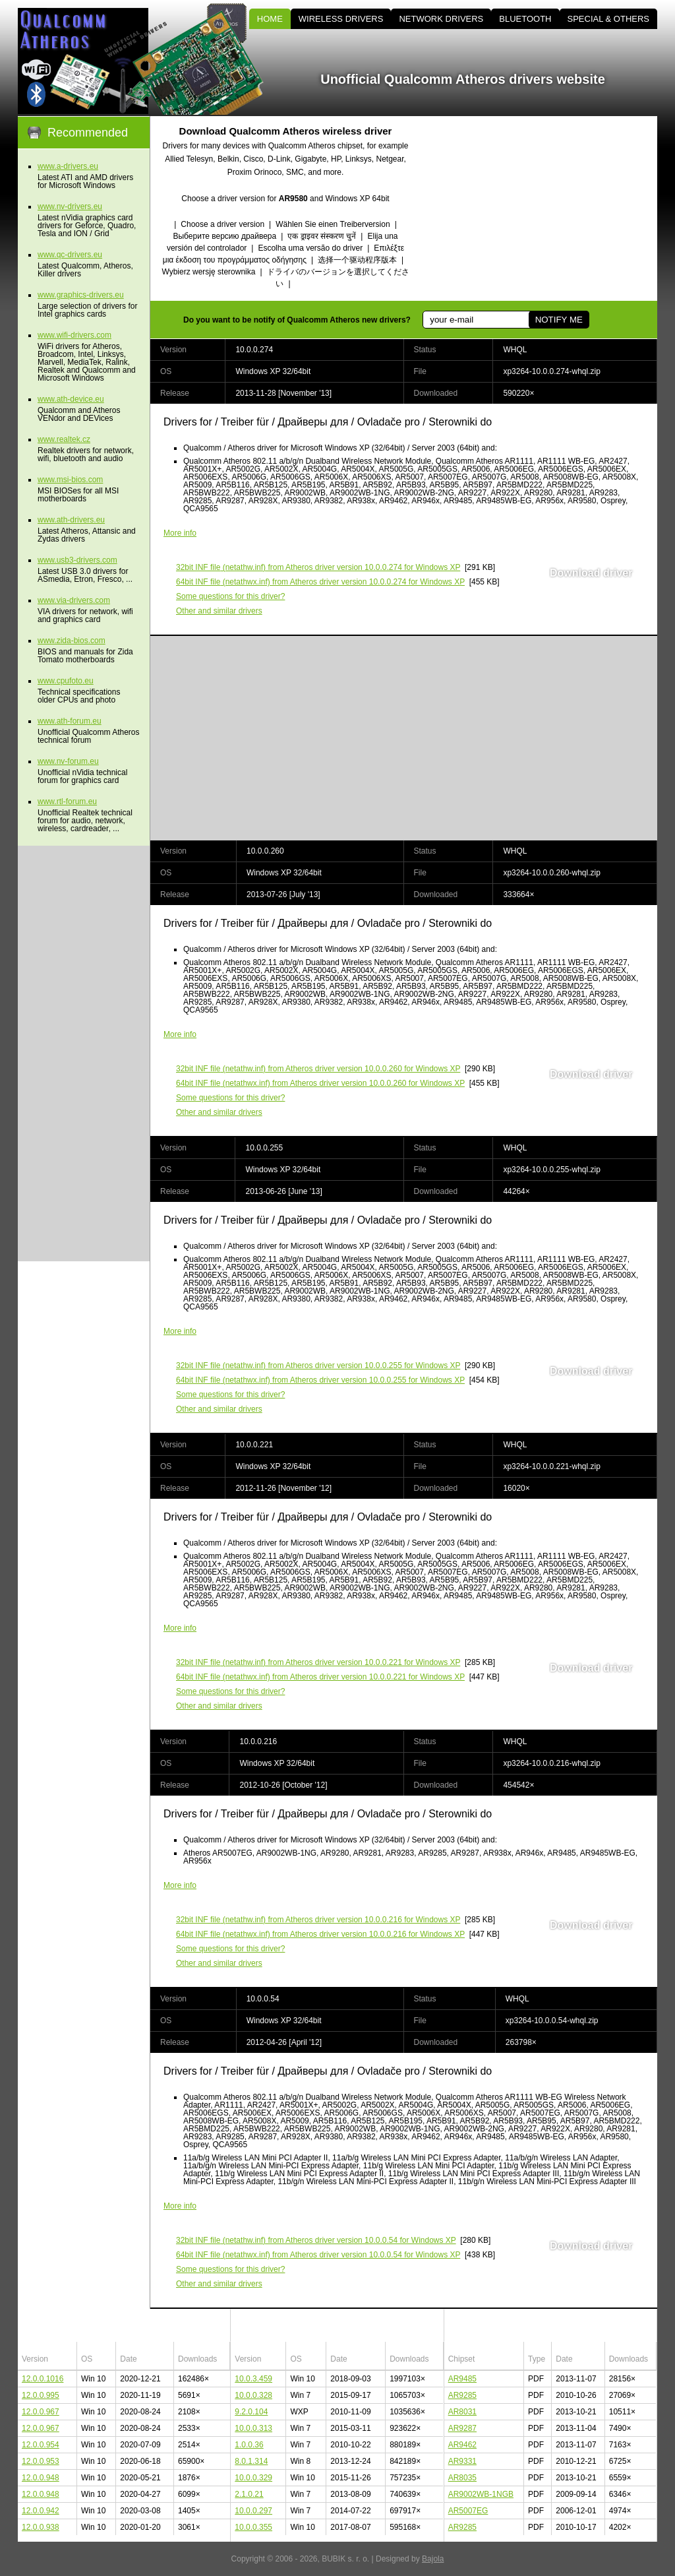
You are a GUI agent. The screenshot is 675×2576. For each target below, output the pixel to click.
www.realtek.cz (64, 439)
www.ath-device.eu (71, 399)
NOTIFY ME (559, 320)
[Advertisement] (545, 208)
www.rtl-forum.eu (67, 801)
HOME (270, 19)
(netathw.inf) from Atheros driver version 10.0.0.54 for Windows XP (316, 2240)
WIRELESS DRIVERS (341, 19)
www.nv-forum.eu (68, 761)
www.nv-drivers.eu (70, 206)
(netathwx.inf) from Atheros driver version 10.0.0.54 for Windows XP (318, 2254)
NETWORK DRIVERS (441, 19)
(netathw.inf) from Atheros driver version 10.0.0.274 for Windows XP (318, 567)
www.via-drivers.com (74, 600)
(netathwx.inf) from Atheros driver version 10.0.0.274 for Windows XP (320, 581)
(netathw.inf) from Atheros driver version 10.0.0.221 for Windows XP (318, 1662)
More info (179, 533)
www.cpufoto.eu (66, 681)
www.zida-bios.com (71, 640)
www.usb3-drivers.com (77, 560)
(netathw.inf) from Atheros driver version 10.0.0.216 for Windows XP (318, 1919)
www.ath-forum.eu (70, 721)
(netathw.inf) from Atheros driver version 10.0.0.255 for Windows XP (318, 1365)
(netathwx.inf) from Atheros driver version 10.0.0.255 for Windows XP (320, 1380)
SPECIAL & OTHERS (609, 19)
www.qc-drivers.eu (70, 255)
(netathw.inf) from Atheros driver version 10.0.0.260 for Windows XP (318, 1068)
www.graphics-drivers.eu (81, 295)
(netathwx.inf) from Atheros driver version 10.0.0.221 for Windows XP (320, 1676)
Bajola (433, 2558)
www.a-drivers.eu (68, 166)
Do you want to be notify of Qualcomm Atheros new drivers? (297, 320)
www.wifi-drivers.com (74, 335)
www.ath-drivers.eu (71, 520)
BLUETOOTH (525, 19)
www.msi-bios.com (70, 480)
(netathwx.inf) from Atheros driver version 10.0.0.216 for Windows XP (320, 1934)
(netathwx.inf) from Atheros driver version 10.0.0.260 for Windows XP (320, 1083)
